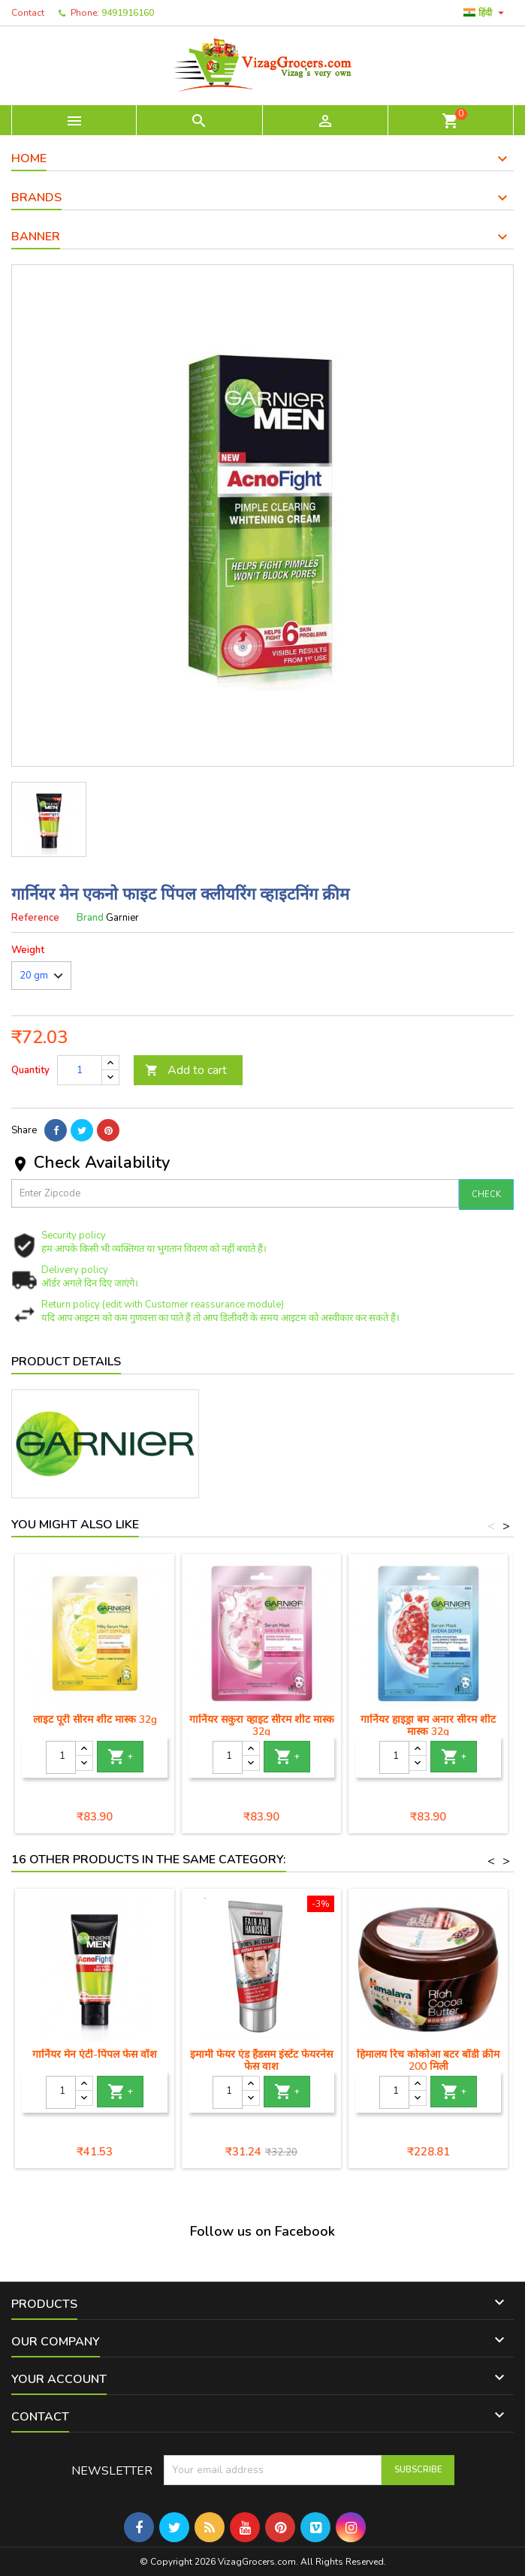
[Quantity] (79, 1070)
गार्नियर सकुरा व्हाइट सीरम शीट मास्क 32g (261, 1725)
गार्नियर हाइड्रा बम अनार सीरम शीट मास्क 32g (428, 1725)
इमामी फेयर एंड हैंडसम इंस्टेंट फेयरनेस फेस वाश (261, 2060)
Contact (27, 13)
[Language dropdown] (485, 13)
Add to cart (186, 1070)
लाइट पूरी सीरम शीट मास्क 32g (95, 1719)
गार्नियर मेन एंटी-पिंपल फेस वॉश (94, 2054)
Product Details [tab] (66, 1361)
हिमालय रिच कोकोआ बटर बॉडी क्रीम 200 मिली (428, 2060)
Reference (35, 918)
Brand (90, 918)
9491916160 (127, 13)
